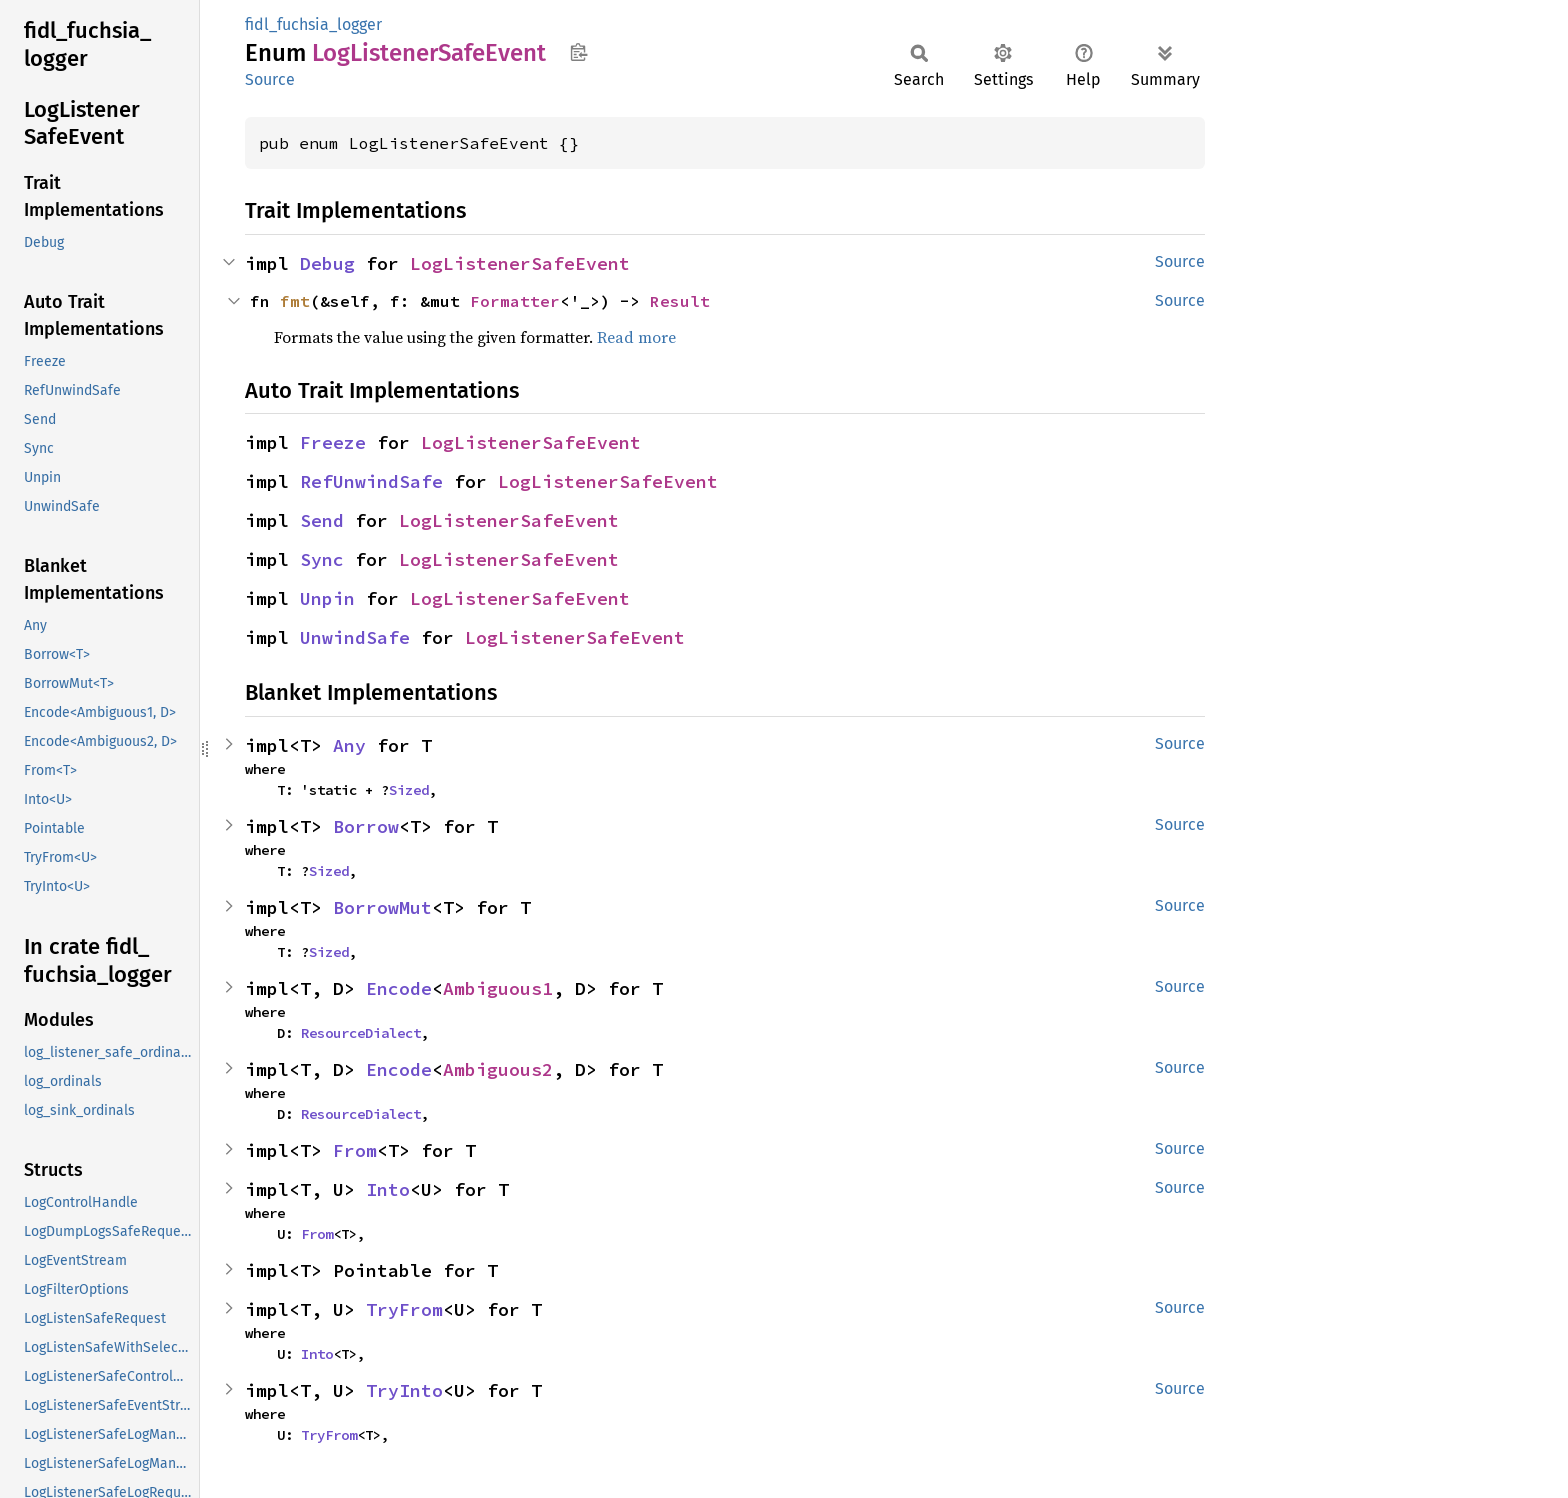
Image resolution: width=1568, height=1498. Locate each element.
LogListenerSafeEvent (520, 263)
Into (388, 1189)
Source (270, 79)
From (355, 1150)
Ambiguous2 (498, 1069)
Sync (322, 559)
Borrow (366, 826)
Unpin (327, 598)
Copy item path (578, 52)
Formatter (515, 301)
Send (322, 520)
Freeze (333, 442)
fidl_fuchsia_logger (313, 24)
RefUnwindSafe (371, 481)
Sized (409, 790)
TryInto (404, 1390)
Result (680, 301)
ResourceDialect (361, 1033)
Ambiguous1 (498, 988)
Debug (327, 263)
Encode (399, 988)
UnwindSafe (355, 637)
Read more (636, 337)
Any (349, 745)
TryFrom (404, 1309)
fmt (295, 301)
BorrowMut (382, 907)
